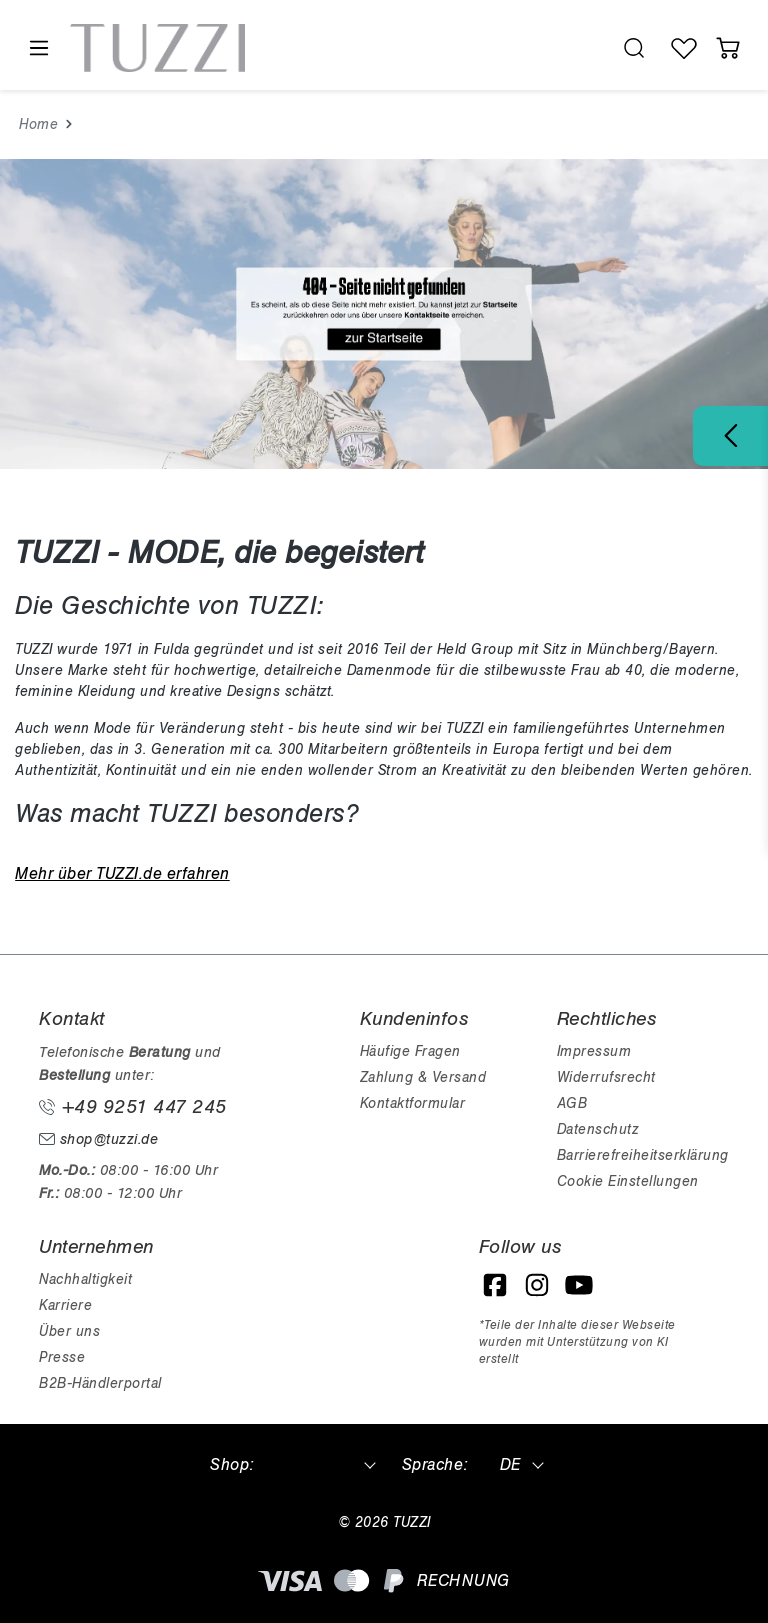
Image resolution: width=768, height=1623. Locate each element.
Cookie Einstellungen (628, 1181)
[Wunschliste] (684, 48)
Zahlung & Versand (423, 1077)
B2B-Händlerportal (100, 1383)
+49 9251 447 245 (133, 1107)
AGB (572, 1103)
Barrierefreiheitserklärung (643, 1155)
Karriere (65, 1305)
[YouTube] (579, 1285)
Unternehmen (96, 1247)
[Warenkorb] (728, 48)
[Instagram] (537, 1285)
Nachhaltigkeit (85, 1279)
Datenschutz (598, 1129)
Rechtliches (607, 1019)
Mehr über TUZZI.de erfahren (122, 874)
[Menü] (38, 48)
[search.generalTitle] (634, 48)
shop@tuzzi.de (98, 1139)
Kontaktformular (413, 1103)
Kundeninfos (414, 1019)
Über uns (69, 1331)
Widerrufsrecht (606, 1077)
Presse (62, 1357)
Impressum (594, 1051)
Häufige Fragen (410, 1051)
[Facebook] (495, 1285)
